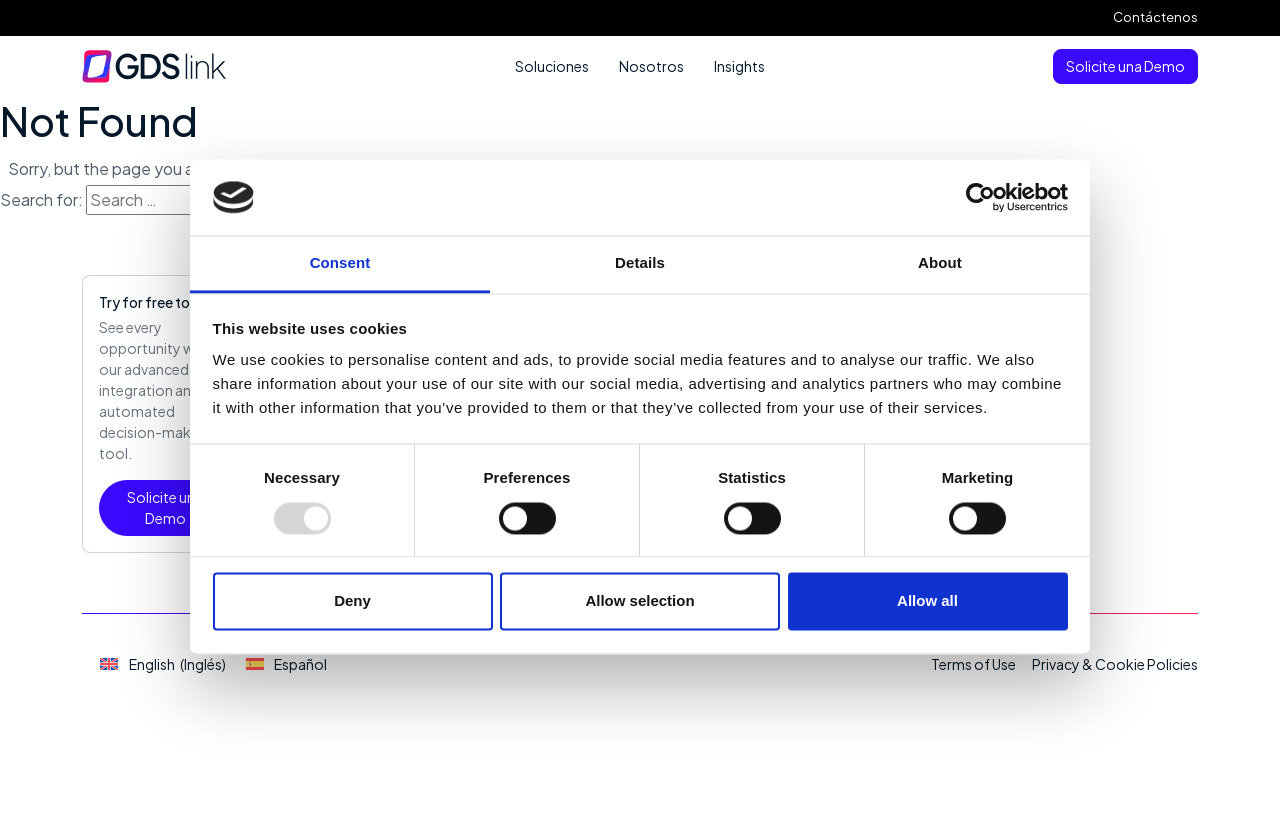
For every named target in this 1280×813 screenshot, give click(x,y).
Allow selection (639, 601)
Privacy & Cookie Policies (1115, 664)
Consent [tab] (340, 263)
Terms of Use (973, 664)
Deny (352, 601)
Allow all (927, 601)
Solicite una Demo (1125, 66)
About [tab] (940, 263)
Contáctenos (1155, 17)
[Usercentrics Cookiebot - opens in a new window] (980, 197)
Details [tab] (640, 263)
